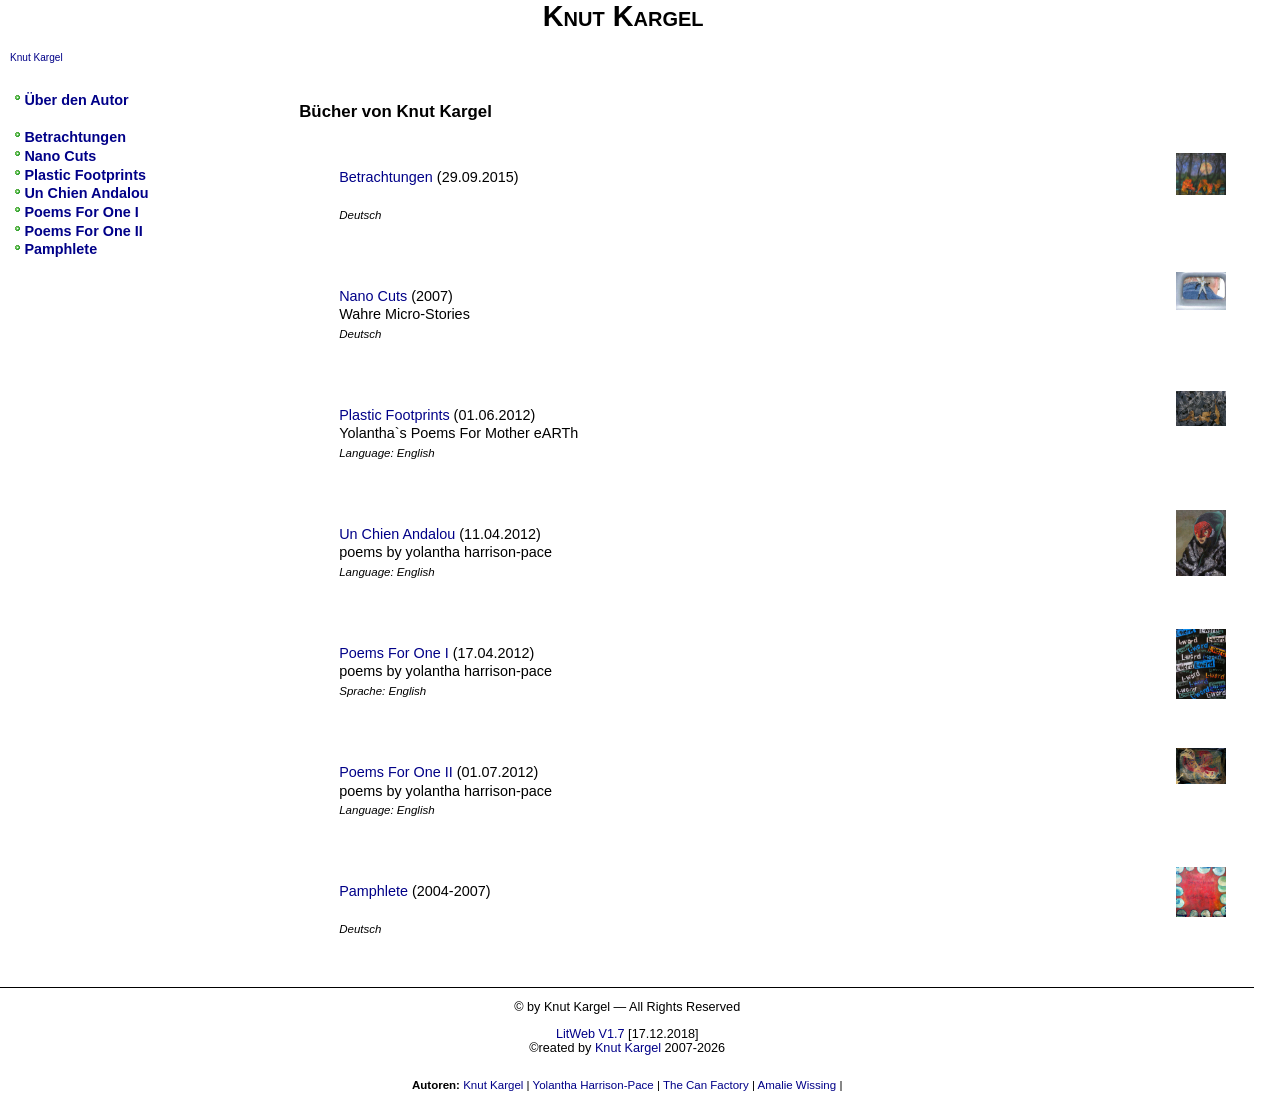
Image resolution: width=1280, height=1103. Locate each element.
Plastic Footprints (394, 415)
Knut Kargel (36, 57)
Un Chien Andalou (397, 534)
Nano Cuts (373, 296)
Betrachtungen (386, 177)
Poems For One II (396, 772)
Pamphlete (373, 891)
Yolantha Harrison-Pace (593, 1085)
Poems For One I (394, 653)
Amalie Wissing (796, 1085)
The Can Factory (706, 1085)
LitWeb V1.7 (590, 1034)
